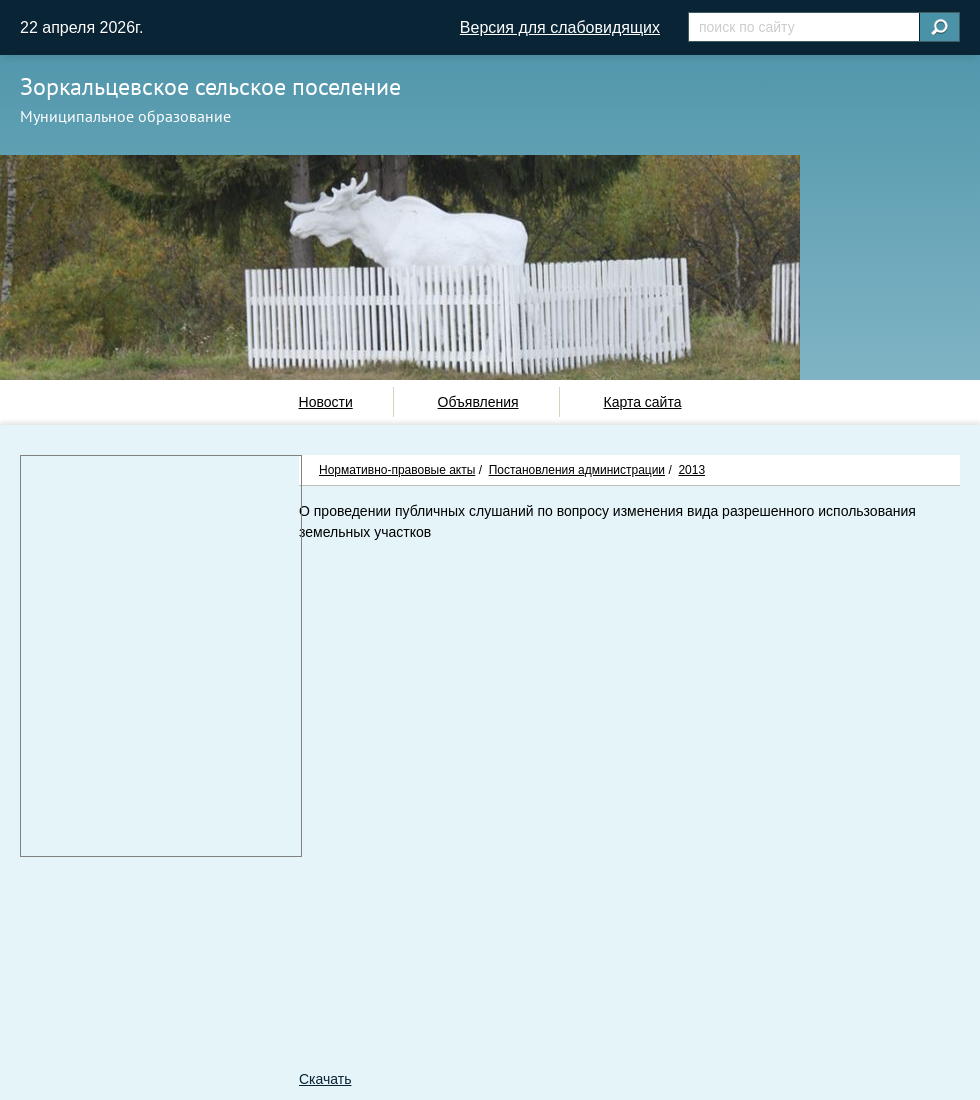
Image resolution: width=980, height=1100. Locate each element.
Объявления (478, 402)
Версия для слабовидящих (560, 27)
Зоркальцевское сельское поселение (210, 86)
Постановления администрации (577, 470)
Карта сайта (642, 402)
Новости (326, 402)
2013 (691, 470)
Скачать (325, 1079)
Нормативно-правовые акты (397, 470)
